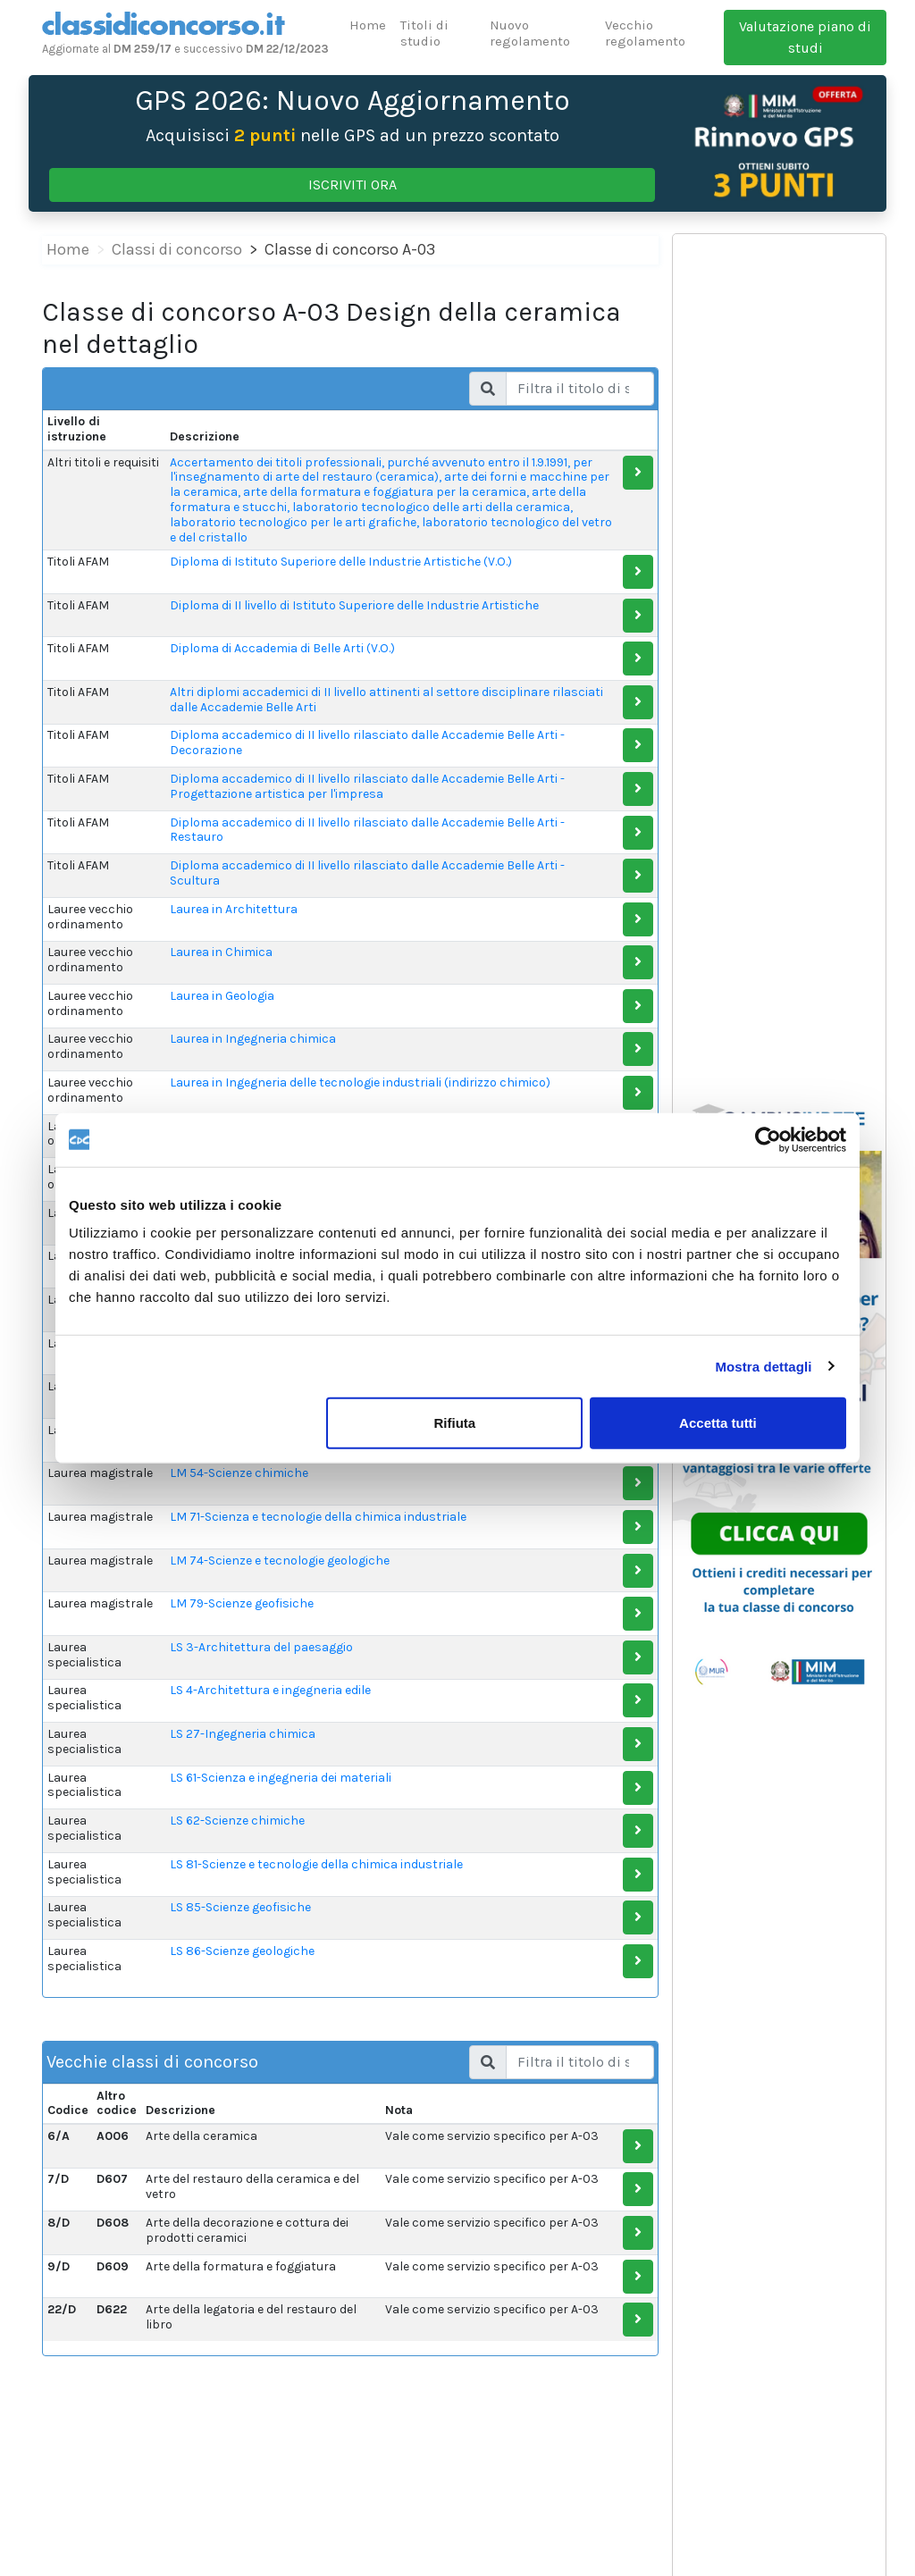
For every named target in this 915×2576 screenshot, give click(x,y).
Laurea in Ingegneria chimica (253, 1038)
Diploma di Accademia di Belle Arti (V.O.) (282, 648)
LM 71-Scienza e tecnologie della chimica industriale (318, 1516)
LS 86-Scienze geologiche (242, 1951)
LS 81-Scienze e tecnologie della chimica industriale (316, 1864)
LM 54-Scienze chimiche (239, 1473)
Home (367, 25)
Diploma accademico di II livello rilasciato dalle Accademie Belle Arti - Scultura (367, 873)
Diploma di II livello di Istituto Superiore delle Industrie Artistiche (354, 605)
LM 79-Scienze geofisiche (242, 1603)
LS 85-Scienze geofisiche (240, 1907)
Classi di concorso (177, 249)
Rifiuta (455, 1423)
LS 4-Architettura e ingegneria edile (270, 1690)
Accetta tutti (718, 1423)
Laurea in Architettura (234, 909)
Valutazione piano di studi (805, 37)
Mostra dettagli (763, 1365)
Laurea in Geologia (222, 995)
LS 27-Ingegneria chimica (242, 1733)
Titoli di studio (424, 33)
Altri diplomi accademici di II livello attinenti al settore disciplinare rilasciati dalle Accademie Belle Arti (386, 699)
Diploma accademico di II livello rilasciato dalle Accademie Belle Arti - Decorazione (367, 742)
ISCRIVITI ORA (352, 184)
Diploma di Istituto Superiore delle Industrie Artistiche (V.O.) (341, 561)
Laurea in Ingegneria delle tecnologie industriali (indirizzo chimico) (360, 1082)
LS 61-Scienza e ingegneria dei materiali (280, 1777)
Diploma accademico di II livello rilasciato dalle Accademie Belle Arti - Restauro (367, 830)
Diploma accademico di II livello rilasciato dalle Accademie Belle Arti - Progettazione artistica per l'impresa (367, 786)
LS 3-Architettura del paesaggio (261, 1647)
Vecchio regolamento (645, 33)
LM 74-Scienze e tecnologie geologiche (280, 1560)
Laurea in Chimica (221, 952)
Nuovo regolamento (530, 33)
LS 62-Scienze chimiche (237, 1820)
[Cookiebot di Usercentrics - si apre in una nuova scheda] (768, 1139)
